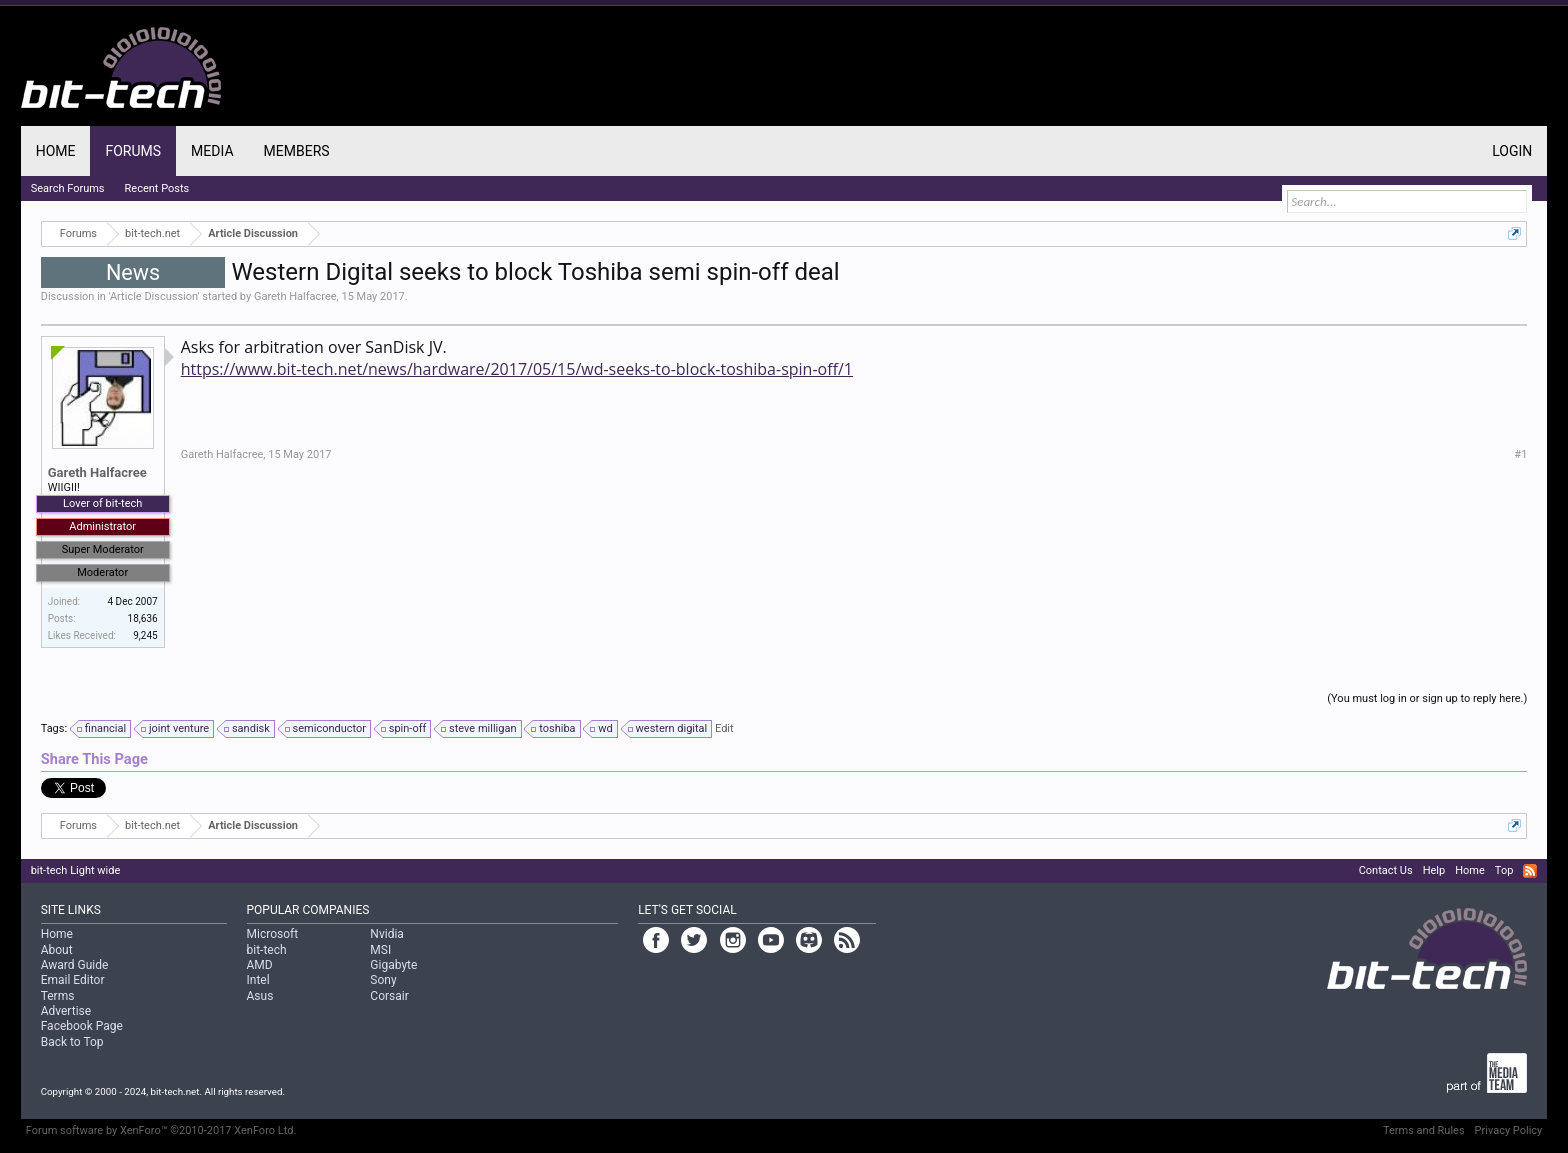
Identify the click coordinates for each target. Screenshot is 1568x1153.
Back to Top (72, 1042)
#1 (1520, 454)
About (57, 950)
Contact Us (1386, 870)
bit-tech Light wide (76, 870)
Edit (724, 728)
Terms (58, 996)
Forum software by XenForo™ (161, 1130)
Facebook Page (82, 1026)
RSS (1530, 871)
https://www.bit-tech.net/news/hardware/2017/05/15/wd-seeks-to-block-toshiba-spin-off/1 (517, 369)
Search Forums (68, 188)
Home (56, 151)
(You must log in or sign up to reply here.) (1427, 698)
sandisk (248, 729)
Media (212, 151)
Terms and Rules (1424, 1130)
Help (1434, 870)
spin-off (405, 729)
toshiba (554, 729)
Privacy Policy (1509, 1130)
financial (102, 729)
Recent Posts (157, 188)
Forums (133, 151)
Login (1512, 151)
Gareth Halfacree (295, 296)
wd (602, 729)
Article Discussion (154, 296)
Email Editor (73, 980)
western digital (669, 729)
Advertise (66, 1011)
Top (1504, 870)
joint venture (176, 729)
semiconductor (326, 729)
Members (297, 151)
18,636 (143, 618)
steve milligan (479, 729)
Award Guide (75, 965)
